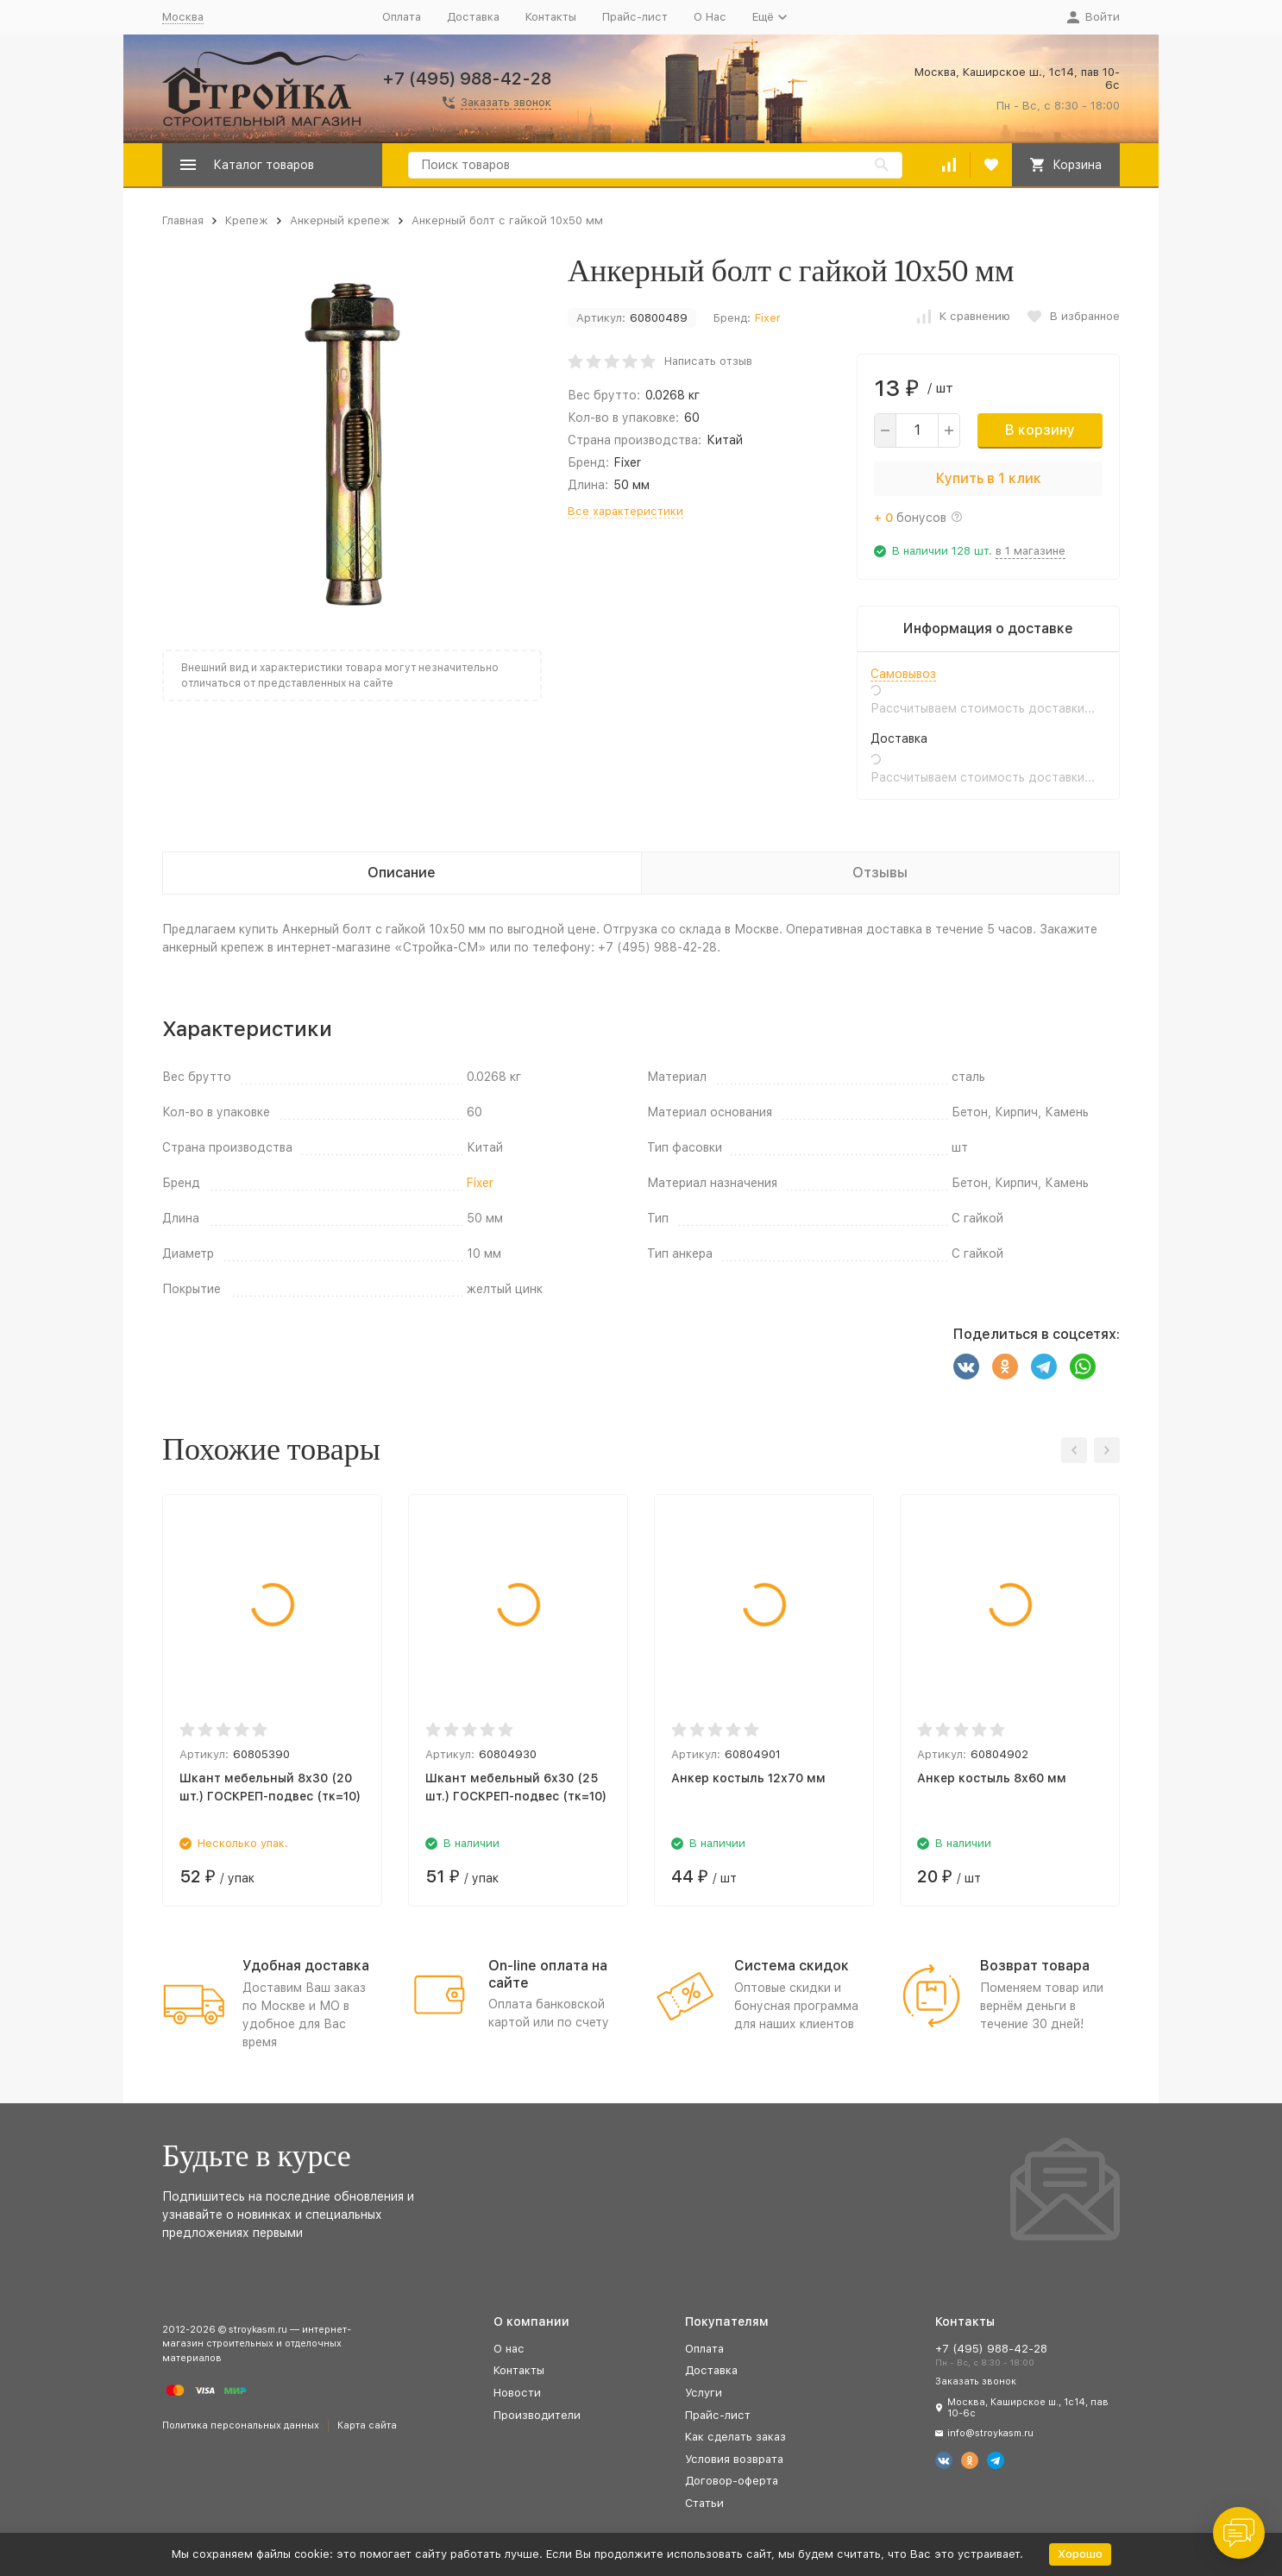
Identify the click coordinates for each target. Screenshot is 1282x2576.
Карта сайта (367, 2425)
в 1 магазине (1030, 550)
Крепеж (246, 220)
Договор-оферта (731, 2480)
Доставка (473, 16)
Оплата (401, 16)
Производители (537, 2415)
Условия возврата (734, 2459)
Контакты (550, 16)
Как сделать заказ (735, 2436)
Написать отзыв (708, 361)
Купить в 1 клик (988, 478)
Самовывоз (903, 674)
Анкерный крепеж (340, 220)
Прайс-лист (635, 16)
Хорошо (1080, 2554)
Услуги (703, 2392)
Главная (183, 220)
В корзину (1040, 430)
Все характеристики (625, 511)
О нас (509, 2348)
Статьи (704, 2503)
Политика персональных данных (240, 2425)
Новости (517, 2392)
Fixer (768, 317)
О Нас (710, 16)
